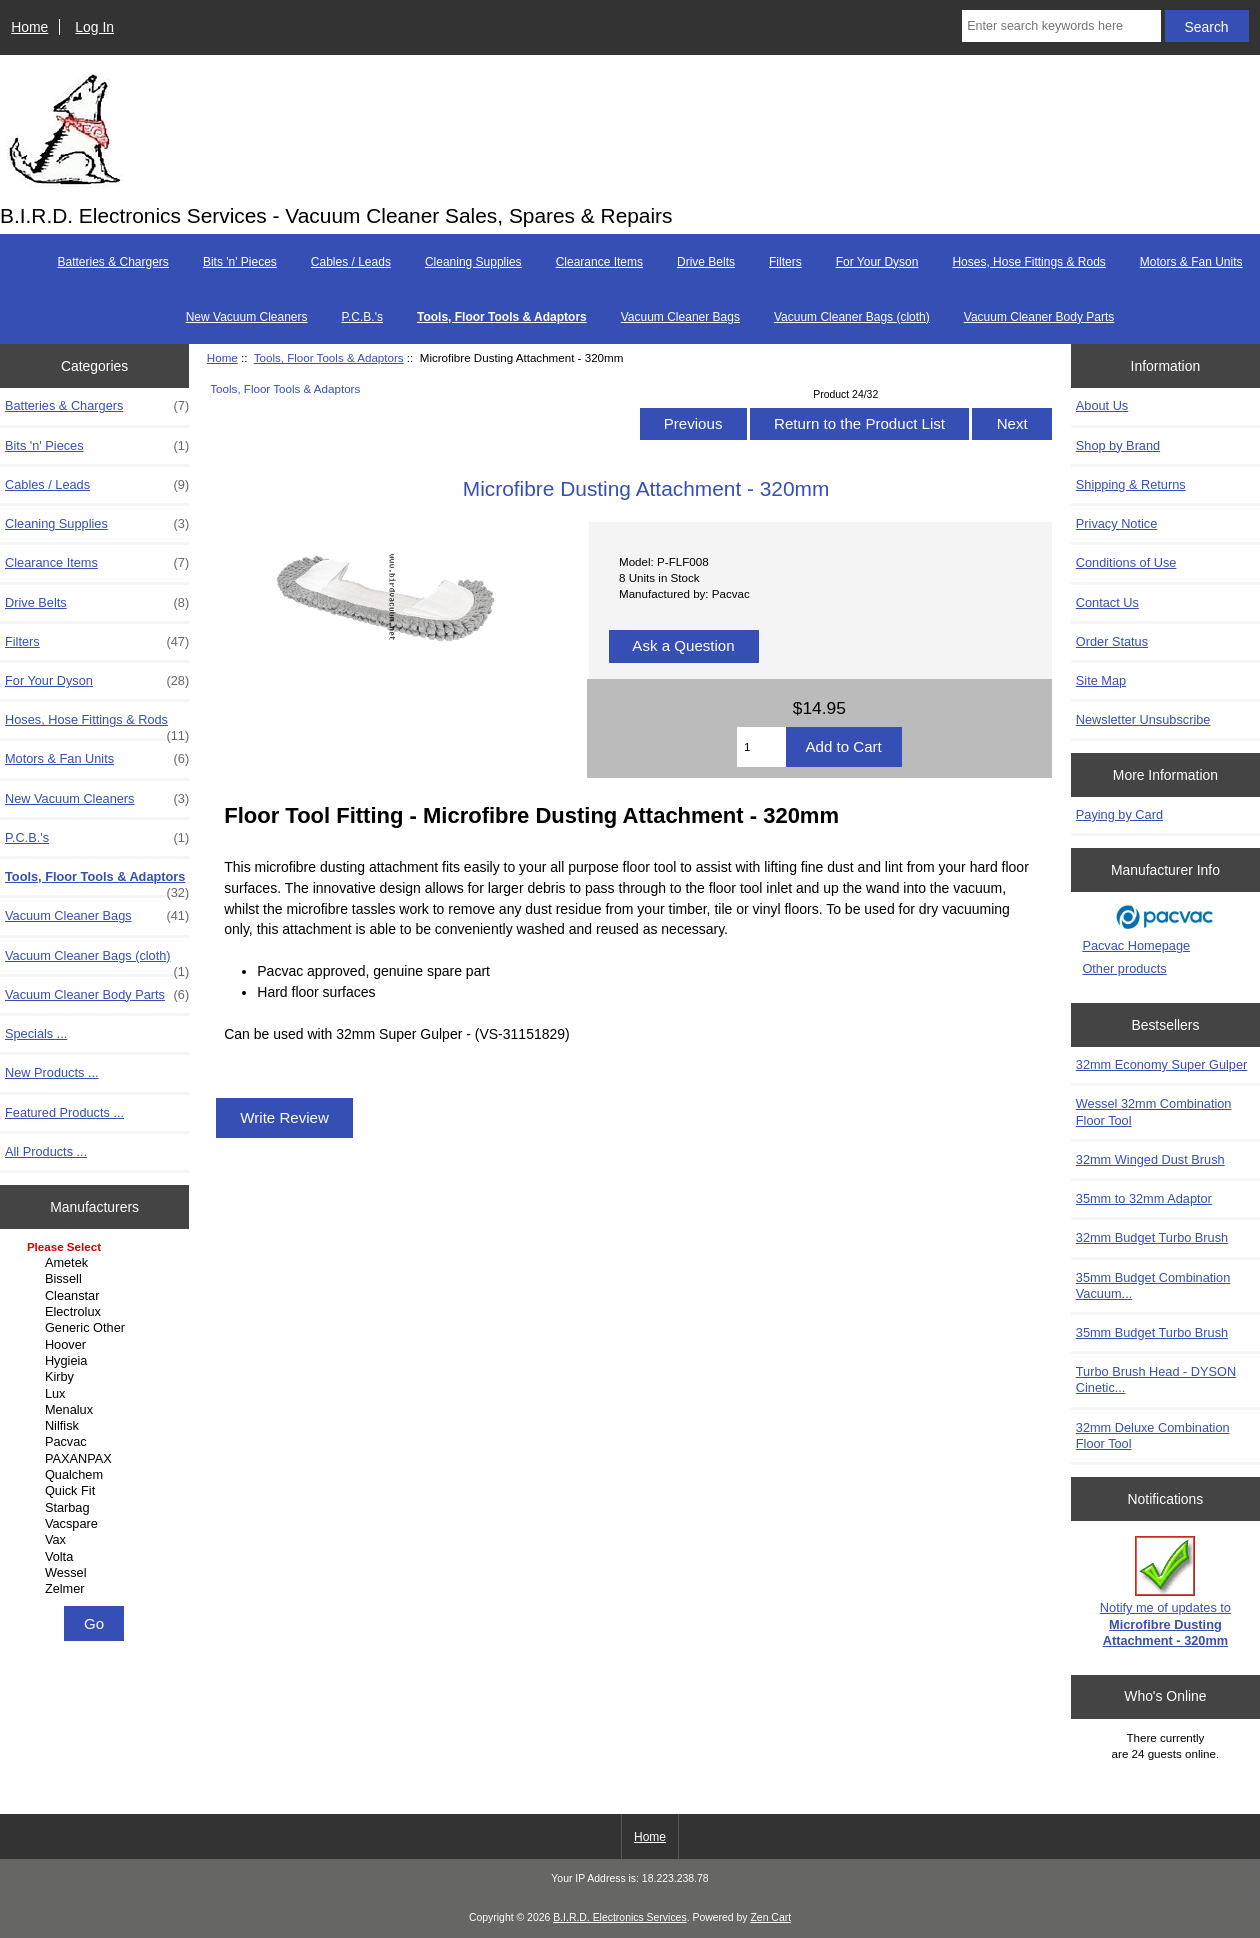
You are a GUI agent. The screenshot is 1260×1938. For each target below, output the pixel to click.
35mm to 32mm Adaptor (1144, 1198)
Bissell (97, 1279)
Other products (1124, 968)
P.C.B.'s (362, 317)
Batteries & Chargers (112, 262)
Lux (97, 1394)
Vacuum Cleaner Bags (680, 317)
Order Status (1112, 641)
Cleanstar (97, 1296)
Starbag (97, 1508)
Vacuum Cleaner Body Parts (1039, 317)
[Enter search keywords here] (1061, 26)
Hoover (97, 1345)
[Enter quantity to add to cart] (761, 747)
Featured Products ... (64, 1112)
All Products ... (46, 1151)
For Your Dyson (877, 262)
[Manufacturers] (94, 1419)
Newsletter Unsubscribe (1143, 719)
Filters (785, 262)
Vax (97, 1540)
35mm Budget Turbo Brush (1152, 1332)
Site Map (1101, 680)
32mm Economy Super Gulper (1162, 1064)
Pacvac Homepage (1136, 945)
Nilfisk (97, 1426)
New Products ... (52, 1072)
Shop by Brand (1118, 445)
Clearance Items (599, 262)
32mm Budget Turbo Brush (1152, 1237)
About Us (1102, 405)
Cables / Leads (351, 262)
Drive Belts (706, 262)
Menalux (97, 1410)
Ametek (97, 1263)
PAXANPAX (97, 1459)
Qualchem (97, 1475)
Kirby (97, 1377)
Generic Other (97, 1328)
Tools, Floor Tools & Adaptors (329, 357)
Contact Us (1107, 602)
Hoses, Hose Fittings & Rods (1028, 262)
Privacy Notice (1116, 523)
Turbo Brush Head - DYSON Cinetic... (1156, 1379)
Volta (97, 1557)
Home (29, 27)
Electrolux (97, 1312)
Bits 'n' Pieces (240, 262)
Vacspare (97, 1524)
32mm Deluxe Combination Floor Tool (1153, 1435)
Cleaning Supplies (473, 262)
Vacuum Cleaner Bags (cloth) (852, 317)
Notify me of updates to (1165, 1592)
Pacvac (97, 1442)
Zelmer (97, 1589)
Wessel (97, 1573)
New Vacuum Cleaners (247, 317)
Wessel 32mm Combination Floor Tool (1154, 1111)
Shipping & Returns (1131, 484)
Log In (94, 27)
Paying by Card (1119, 814)
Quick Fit (97, 1491)
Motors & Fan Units (1191, 262)
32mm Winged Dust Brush (1150, 1159)
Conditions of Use (1126, 562)
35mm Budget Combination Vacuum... (1153, 1285)
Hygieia (97, 1361)
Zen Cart (770, 1917)
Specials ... (36, 1033)
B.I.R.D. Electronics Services (619, 1917)
